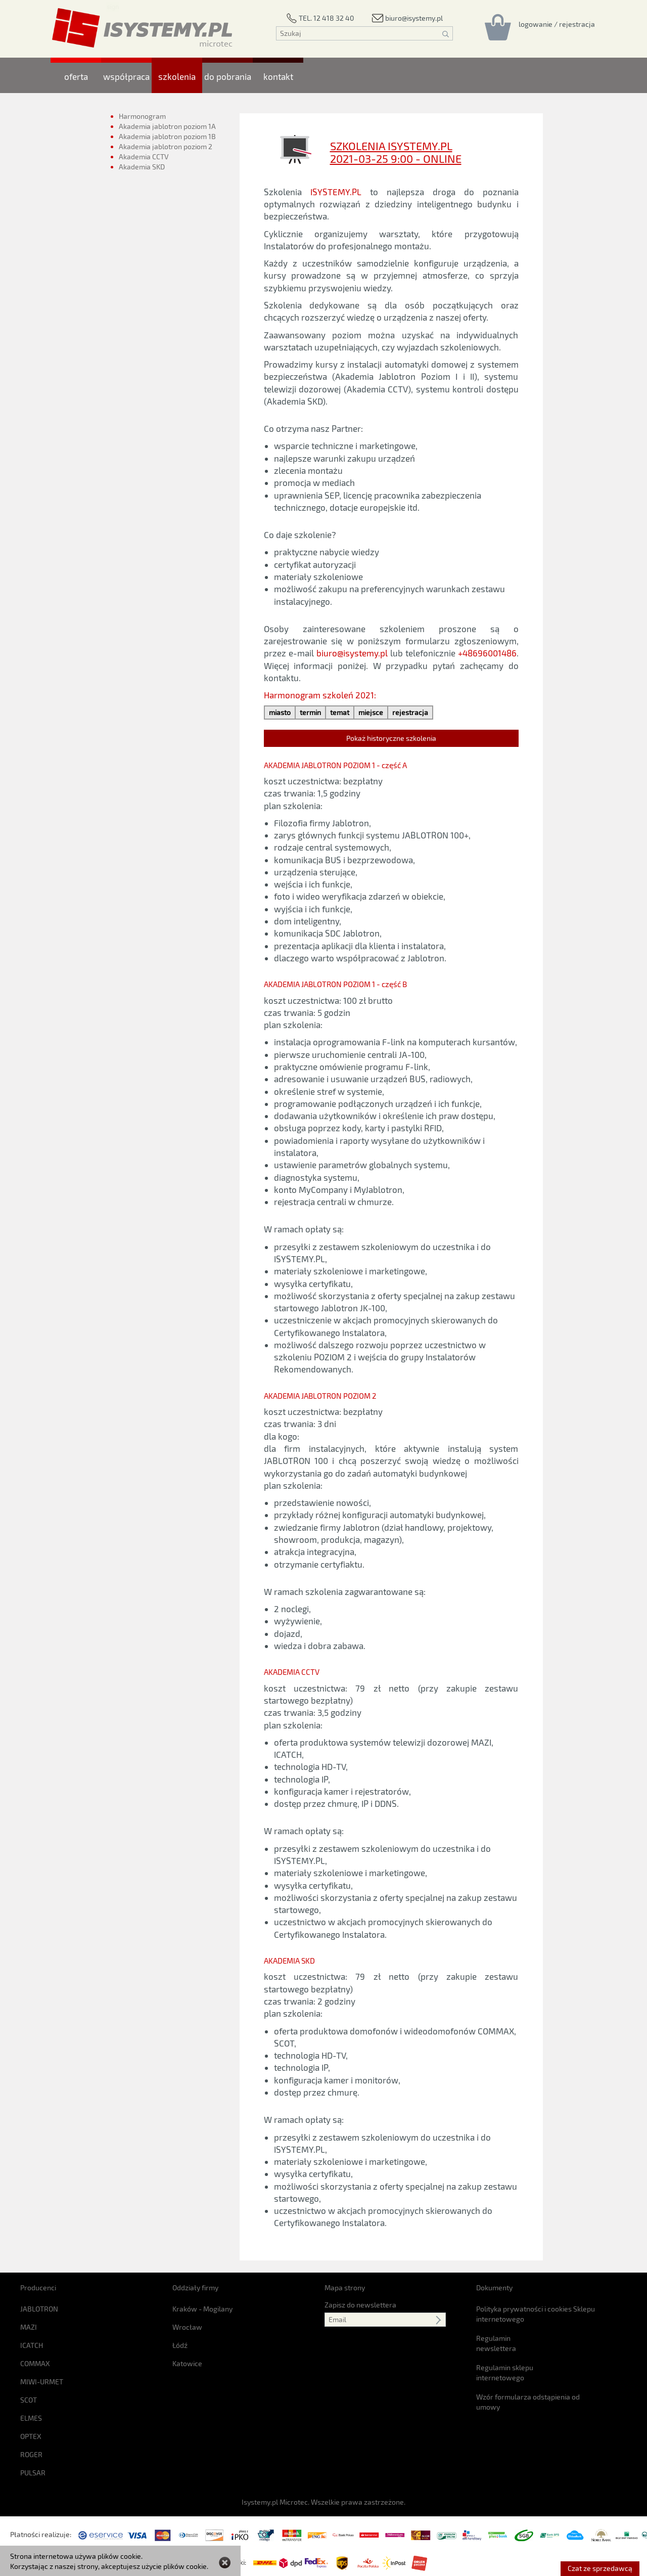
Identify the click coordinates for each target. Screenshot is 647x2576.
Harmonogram (142, 116)
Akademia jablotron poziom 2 (165, 146)
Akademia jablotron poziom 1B (167, 136)
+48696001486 (487, 653)
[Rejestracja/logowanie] (557, 23)
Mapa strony (345, 2287)
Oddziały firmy (195, 2287)
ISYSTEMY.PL (335, 192)
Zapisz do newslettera (360, 2304)
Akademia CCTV (144, 156)
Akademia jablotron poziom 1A (167, 126)
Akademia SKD (142, 171)
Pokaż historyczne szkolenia (391, 738)
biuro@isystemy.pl (352, 653)
